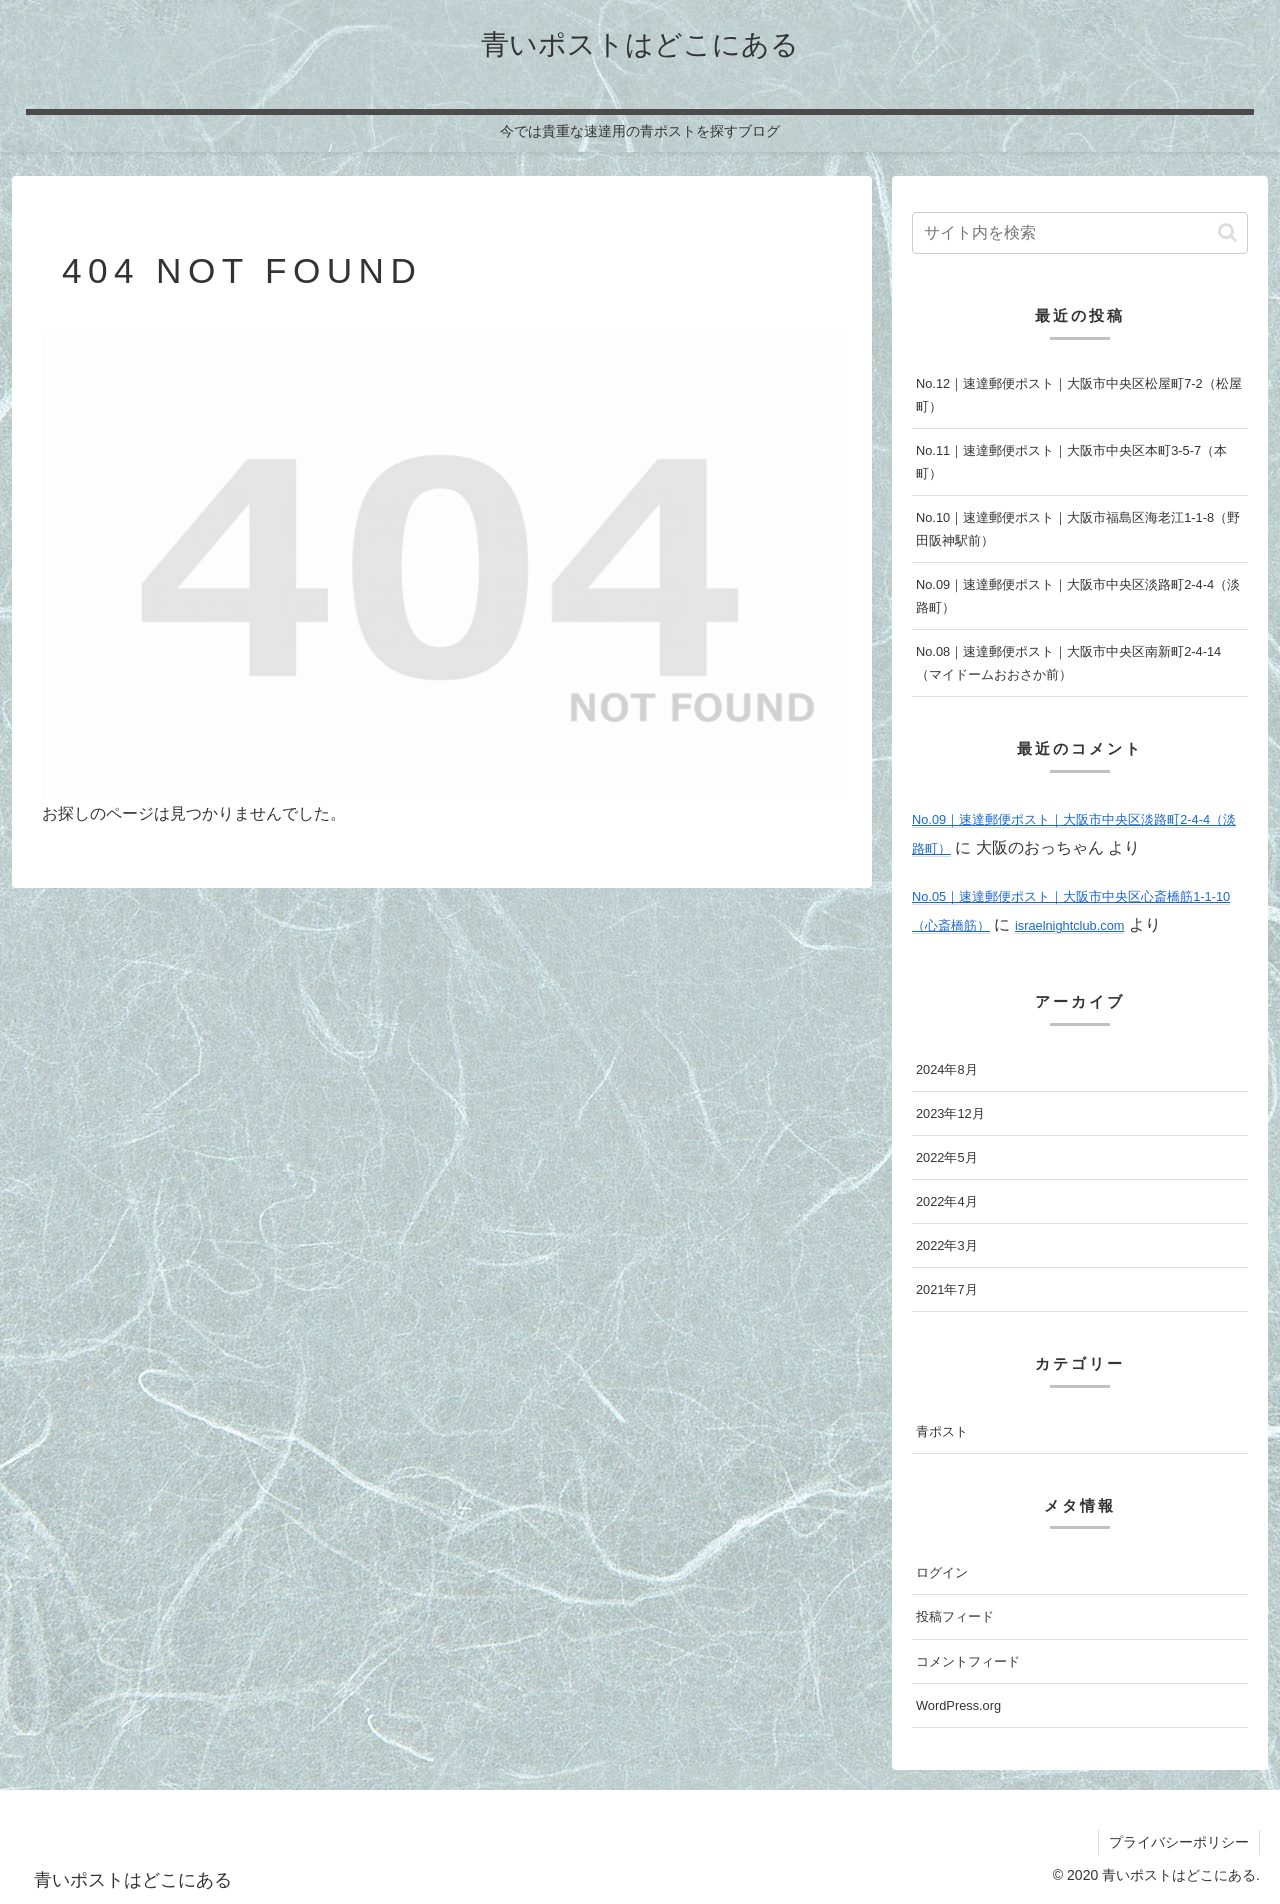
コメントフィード (968, 1661)
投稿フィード (955, 1616)
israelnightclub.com (1070, 925)
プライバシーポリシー (1179, 1842)
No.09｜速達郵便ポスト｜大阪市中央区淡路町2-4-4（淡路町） (1078, 596)
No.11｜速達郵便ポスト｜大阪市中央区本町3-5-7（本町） (1071, 462)
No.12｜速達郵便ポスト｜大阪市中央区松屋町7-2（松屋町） (1079, 395)
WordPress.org (958, 1705)
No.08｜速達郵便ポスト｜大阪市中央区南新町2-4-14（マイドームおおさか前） (1068, 663)
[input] (1080, 233)
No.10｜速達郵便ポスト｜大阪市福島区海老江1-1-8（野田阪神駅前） (1078, 529)
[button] (1227, 232)
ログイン (942, 1572)
